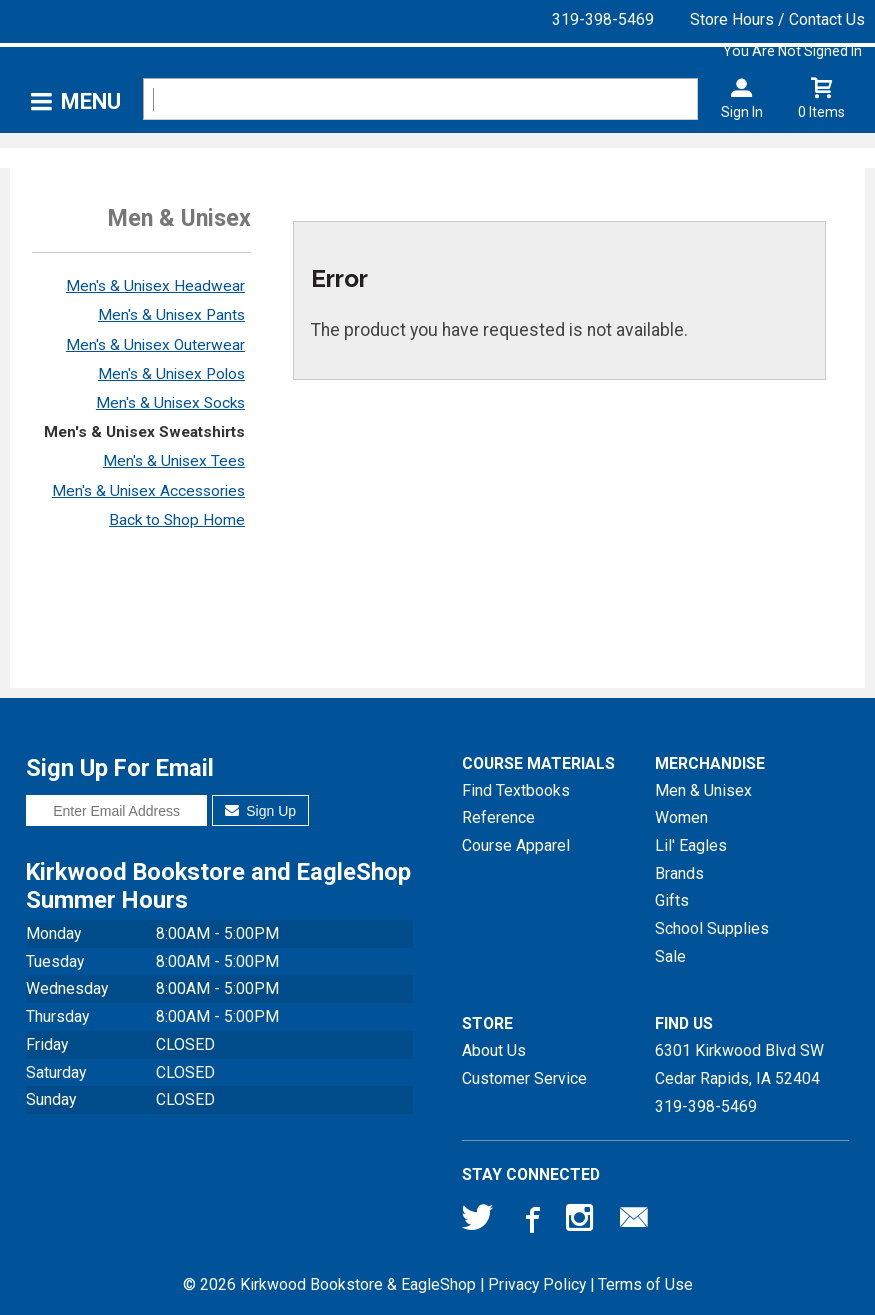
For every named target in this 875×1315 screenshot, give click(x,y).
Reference (498, 817)
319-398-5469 (603, 19)
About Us (494, 1050)
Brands (679, 873)
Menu (91, 101)
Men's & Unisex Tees (174, 461)
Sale (670, 956)
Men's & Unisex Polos (171, 374)
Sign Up (260, 811)
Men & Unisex (703, 790)
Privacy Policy (537, 1284)
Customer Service (524, 1078)
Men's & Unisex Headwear (155, 286)
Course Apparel (516, 845)
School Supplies (712, 928)
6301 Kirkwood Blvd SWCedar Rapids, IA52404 (739, 1064)
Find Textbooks (516, 790)
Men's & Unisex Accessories (148, 491)
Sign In (742, 112)
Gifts (672, 900)
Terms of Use (645, 1284)
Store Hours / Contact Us (777, 19)
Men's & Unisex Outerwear (155, 345)
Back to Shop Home (177, 520)
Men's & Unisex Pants (171, 315)
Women (681, 817)
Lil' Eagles (691, 845)
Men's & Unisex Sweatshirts (144, 432)
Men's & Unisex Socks (170, 403)
